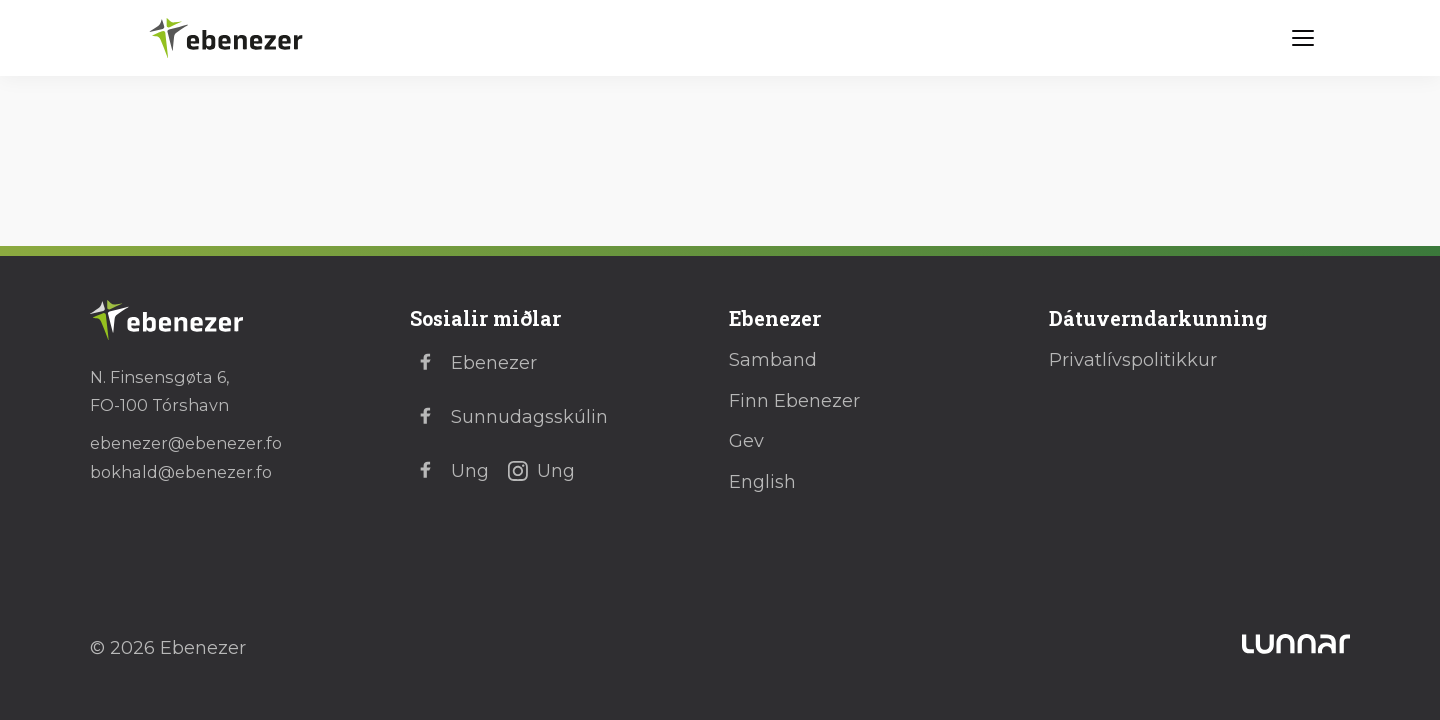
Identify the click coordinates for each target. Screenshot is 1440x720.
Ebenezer (473, 363)
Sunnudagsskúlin (509, 417)
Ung (449, 471)
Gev (746, 441)
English (762, 482)
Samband (773, 360)
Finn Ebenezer (794, 401)
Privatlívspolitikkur (1133, 360)
